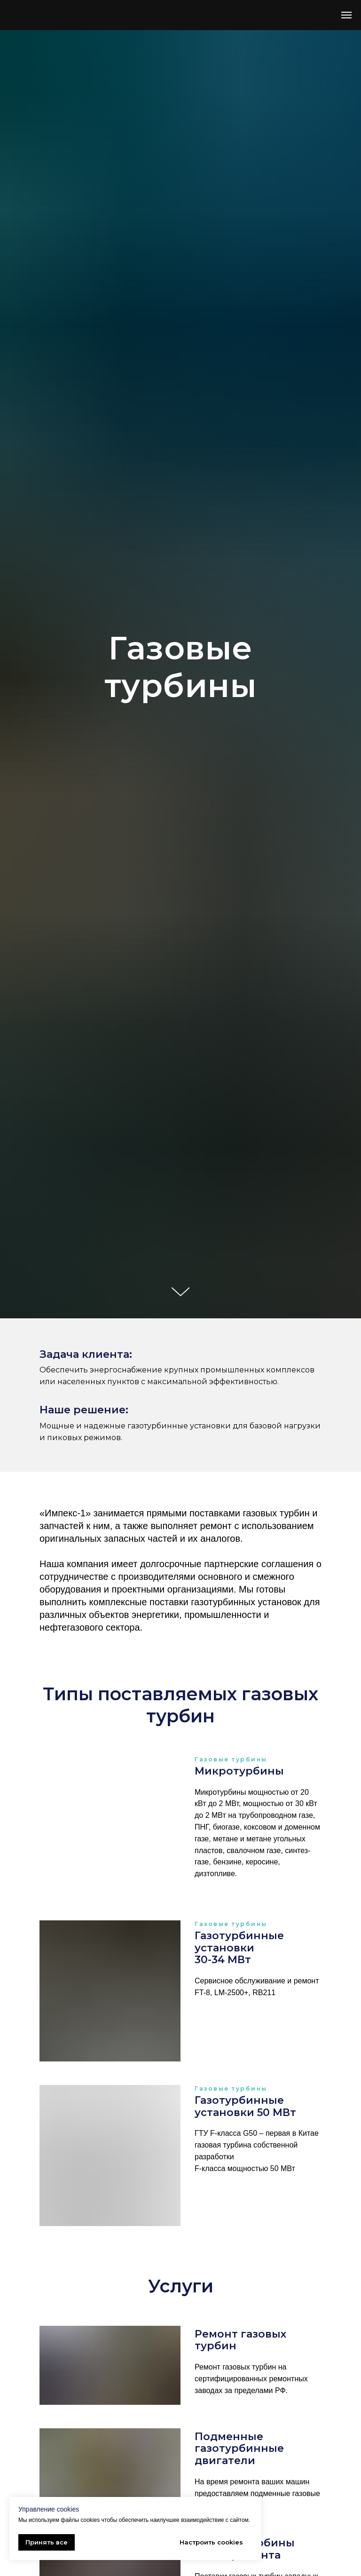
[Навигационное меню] (346, 15)
